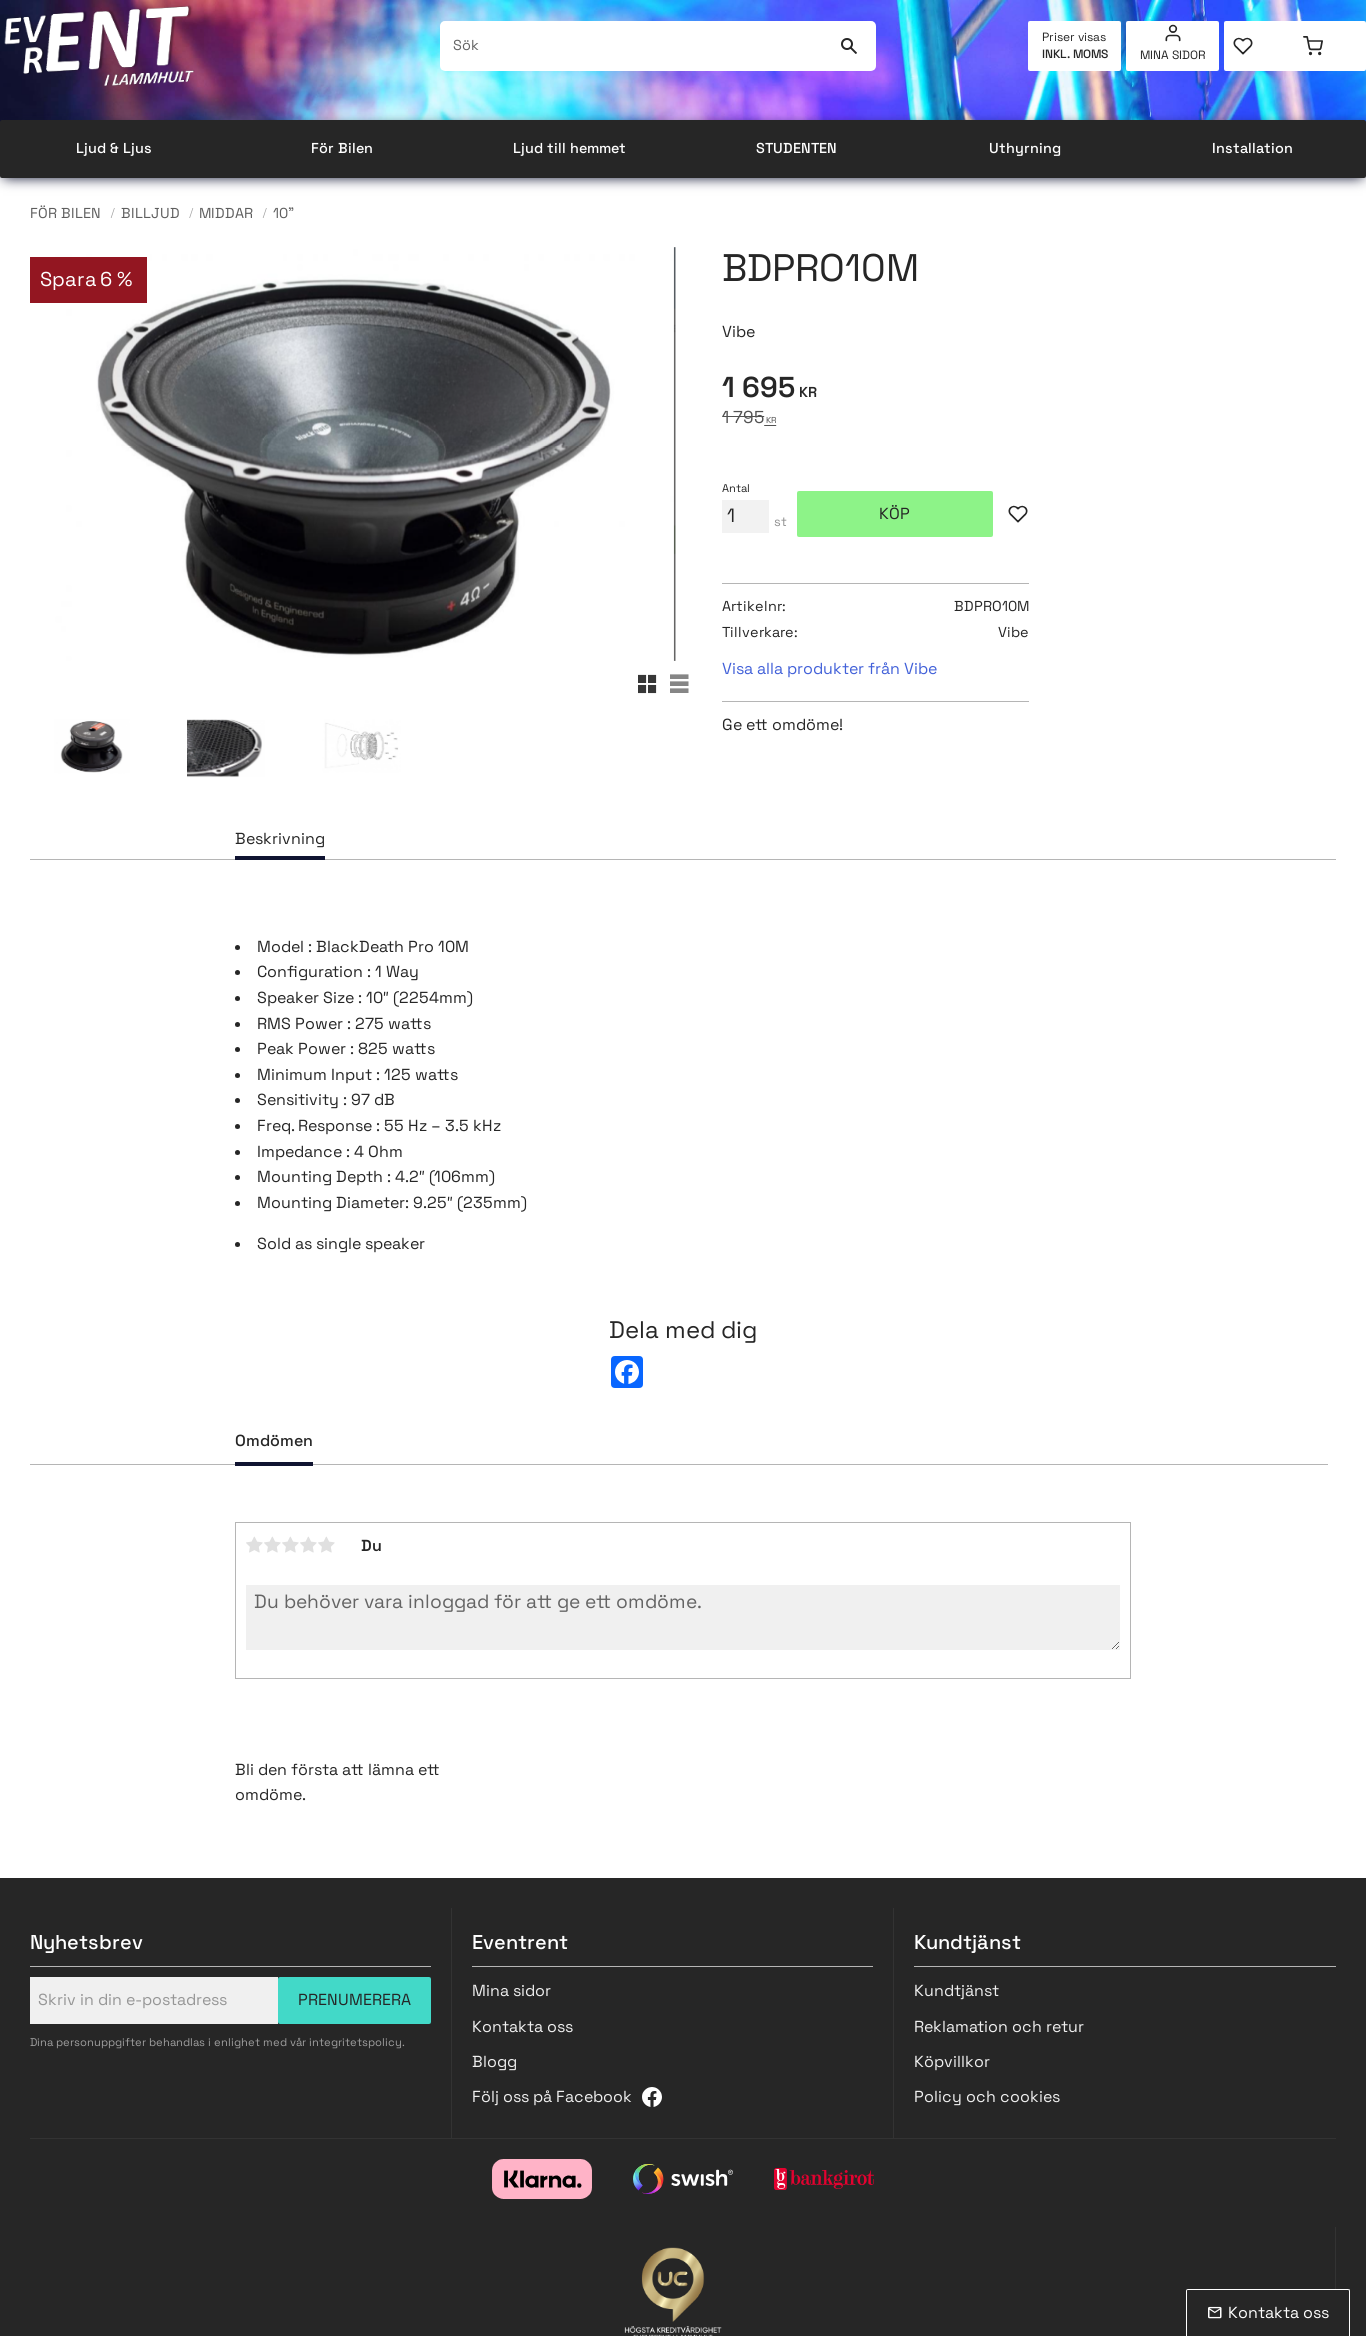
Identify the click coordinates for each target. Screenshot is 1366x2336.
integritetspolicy (355, 2042)
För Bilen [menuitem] (342, 148)
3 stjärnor (291, 1545)
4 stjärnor (309, 1545)
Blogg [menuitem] (494, 2061)
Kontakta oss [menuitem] (522, 2026)
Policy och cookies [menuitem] (987, 2096)
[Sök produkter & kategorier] (635, 46)
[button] (1259, 46)
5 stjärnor (327, 1545)
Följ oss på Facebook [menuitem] (552, 2096)
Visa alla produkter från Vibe (829, 668)
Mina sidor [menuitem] (1173, 55)
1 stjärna (255, 1545)
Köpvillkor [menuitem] (952, 2061)
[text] (1029, 390)
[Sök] (848, 46)
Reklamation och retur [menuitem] (999, 2026)
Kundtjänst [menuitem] (956, 1990)
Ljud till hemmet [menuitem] (569, 148)
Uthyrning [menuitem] (1025, 148)
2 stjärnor (273, 1545)
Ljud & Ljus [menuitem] (114, 148)
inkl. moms (1075, 54)
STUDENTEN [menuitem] (796, 148)
